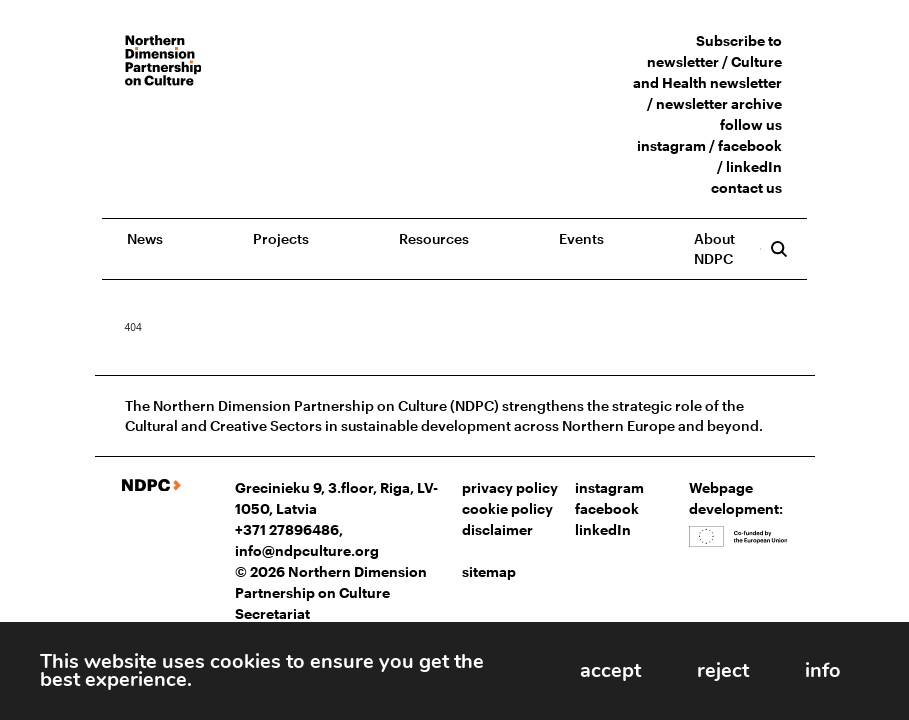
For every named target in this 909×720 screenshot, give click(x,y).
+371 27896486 (287, 529)
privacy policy (510, 487)
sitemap (489, 571)
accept (580, 668)
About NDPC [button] (714, 248)
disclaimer (497, 529)
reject (705, 668)
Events (581, 238)
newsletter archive (719, 103)
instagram (671, 145)
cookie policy (507, 508)
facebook (750, 145)
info (817, 668)
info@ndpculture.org (307, 550)
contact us (746, 187)
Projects (281, 238)
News (145, 238)
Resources (434, 238)
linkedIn (754, 166)
